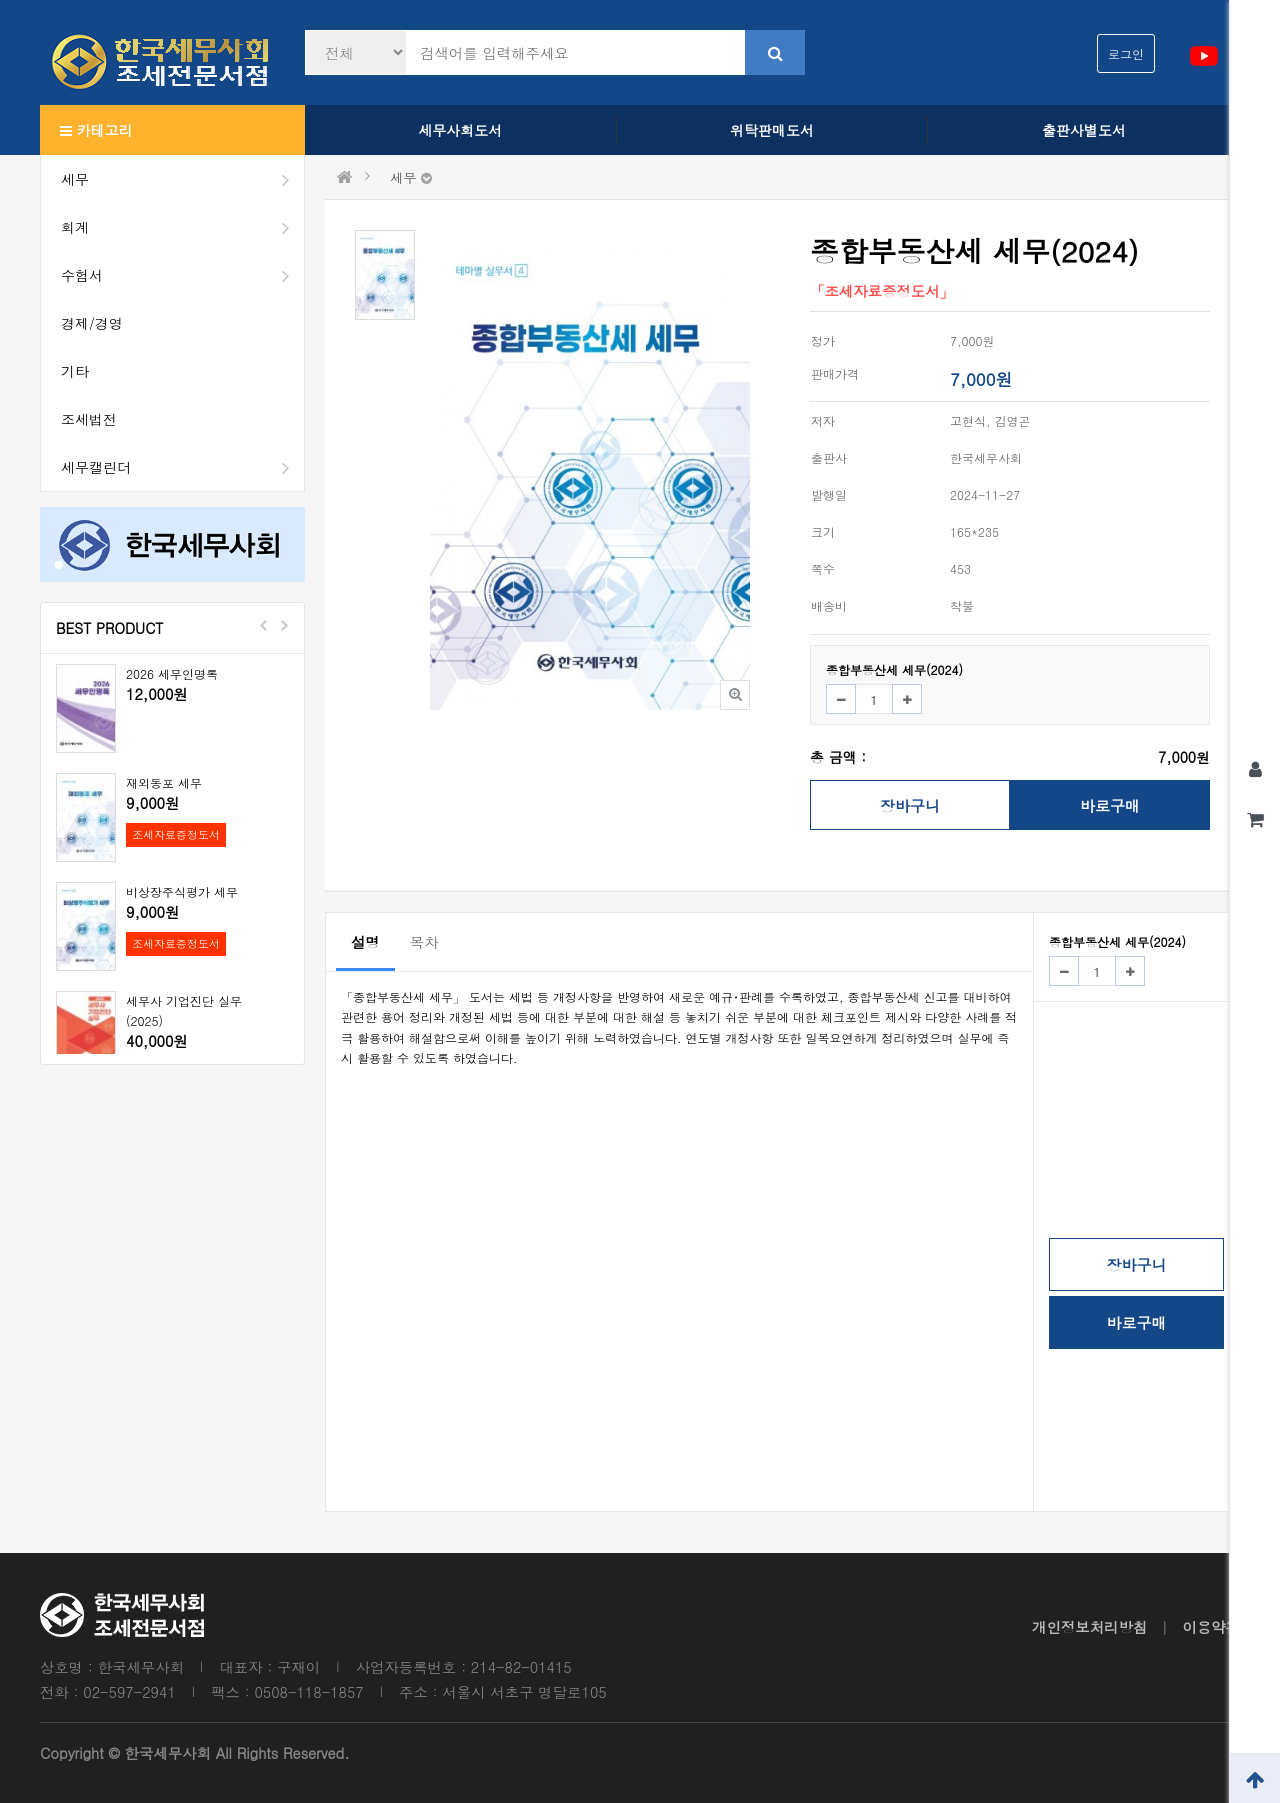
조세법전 (89, 419)
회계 (182, 227)
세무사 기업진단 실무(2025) (184, 1010)
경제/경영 (92, 323)
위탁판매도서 (772, 130)
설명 (365, 942)
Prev (264, 625)
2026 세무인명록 (172, 673)
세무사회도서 (460, 130)
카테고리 (96, 130)
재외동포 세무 (164, 782)
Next (284, 625)
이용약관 (1211, 1627)
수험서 (182, 275)
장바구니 (910, 805)
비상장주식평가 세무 (182, 891)
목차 (424, 942)
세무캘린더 (182, 467)
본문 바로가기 (0, 0)
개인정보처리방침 (1089, 1627)
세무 (182, 179)
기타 (75, 371)
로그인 (1126, 53)
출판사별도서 (1084, 130)
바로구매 (1110, 805)
